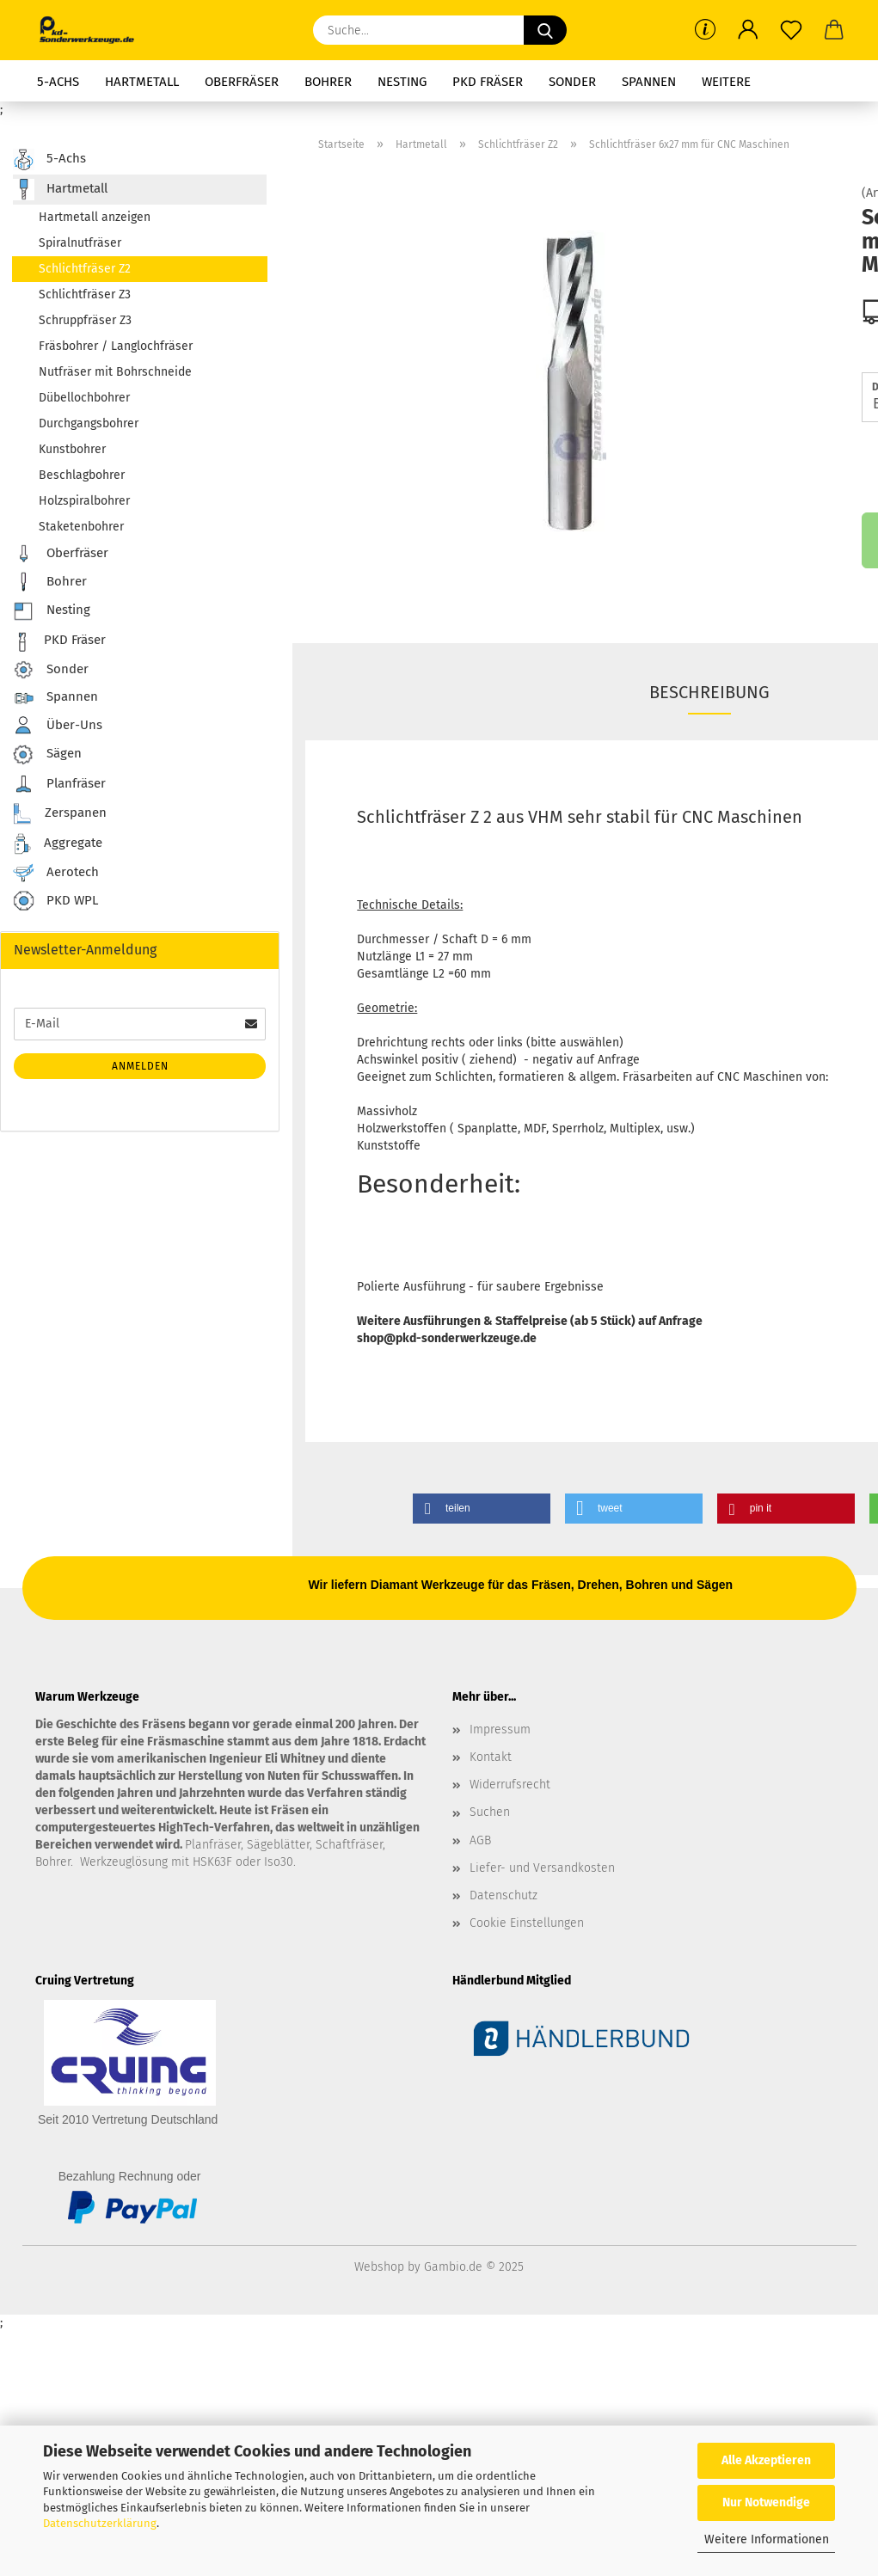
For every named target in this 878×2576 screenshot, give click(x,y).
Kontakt (491, 1757)
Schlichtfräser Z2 (85, 268)
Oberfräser (242, 81)
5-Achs (58, 81)
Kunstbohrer (72, 449)
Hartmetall (142, 81)
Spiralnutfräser (80, 243)
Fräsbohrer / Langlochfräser (116, 346)
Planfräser (59, 784)
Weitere (726, 81)
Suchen (490, 1812)
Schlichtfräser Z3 (85, 294)
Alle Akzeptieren (766, 2460)
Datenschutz (503, 1895)
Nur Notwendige (766, 2502)
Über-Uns (57, 725)
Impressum (500, 1729)
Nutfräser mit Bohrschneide (115, 372)
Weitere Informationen (766, 2539)
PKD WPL (55, 901)
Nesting (402, 81)
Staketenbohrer (81, 526)
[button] (748, 30)
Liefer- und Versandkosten (542, 1868)
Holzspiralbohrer (84, 501)
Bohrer (328, 81)
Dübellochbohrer (84, 397)
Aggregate (57, 844)
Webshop (379, 2267)
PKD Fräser (487, 81)
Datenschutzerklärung (100, 2523)
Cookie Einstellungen (527, 1923)
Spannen (649, 81)
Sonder (572, 81)
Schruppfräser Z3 (85, 320)
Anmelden (140, 1066)
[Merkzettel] (791, 30)
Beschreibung (709, 692)
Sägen (47, 754)
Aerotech (56, 872)
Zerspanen (60, 814)
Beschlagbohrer (82, 475)
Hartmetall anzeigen (94, 217)
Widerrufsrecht (510, 1784)
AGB (480, 1840)
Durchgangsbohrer (88, 423)
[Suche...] (545, 30)
